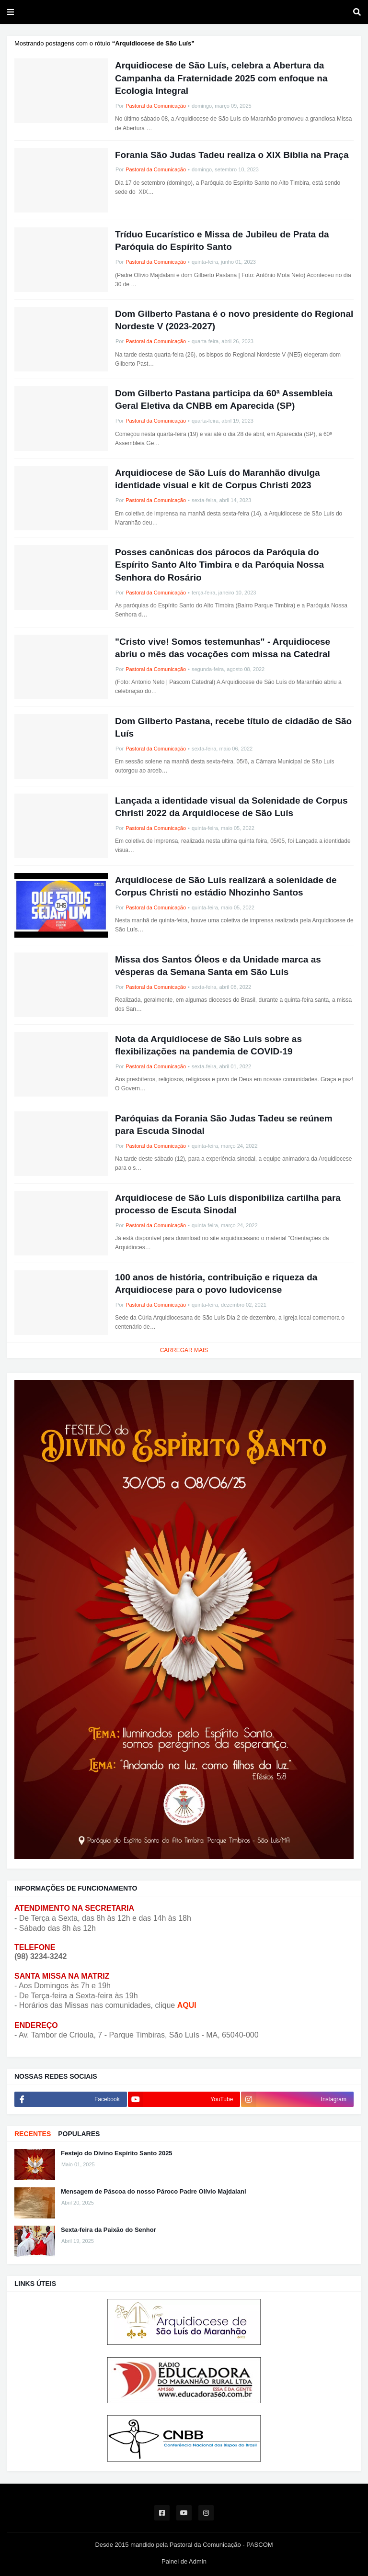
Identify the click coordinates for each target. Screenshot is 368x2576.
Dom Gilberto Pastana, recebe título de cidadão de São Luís (233, 727)
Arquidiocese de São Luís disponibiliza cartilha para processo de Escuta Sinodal (228, 1204)
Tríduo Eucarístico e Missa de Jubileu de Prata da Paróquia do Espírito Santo (222, 240)
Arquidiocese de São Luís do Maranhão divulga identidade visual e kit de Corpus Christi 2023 (217, 479)
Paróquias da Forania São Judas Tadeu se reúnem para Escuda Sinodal (224, 1124)
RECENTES (32, 2134)
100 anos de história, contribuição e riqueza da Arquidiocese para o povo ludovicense (216, 1283)
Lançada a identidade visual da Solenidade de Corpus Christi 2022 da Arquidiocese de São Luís (231, 806)
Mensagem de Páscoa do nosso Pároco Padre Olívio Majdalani (153, 2191)
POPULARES (79, 2134)
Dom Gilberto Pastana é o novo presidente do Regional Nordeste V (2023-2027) (234, 320)
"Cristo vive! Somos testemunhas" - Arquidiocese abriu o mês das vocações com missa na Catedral (222, 648)
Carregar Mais (184, 1350)
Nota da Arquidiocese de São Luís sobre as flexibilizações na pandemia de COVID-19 (208, 1045)
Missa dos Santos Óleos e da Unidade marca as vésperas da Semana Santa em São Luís (218, 965)
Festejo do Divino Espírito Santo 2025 (116, 2153)
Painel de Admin (184, 2561)
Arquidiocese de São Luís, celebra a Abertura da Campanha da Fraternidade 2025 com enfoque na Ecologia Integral (221, 78)
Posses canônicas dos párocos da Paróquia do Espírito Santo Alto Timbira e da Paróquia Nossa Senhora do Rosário (219, 564)
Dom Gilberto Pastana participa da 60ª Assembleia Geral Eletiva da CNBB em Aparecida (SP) (224, 399)
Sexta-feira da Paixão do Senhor (108, 2229)
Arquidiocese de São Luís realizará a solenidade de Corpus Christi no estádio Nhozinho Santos (226, 886)
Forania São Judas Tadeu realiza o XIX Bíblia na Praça (232, 155)
